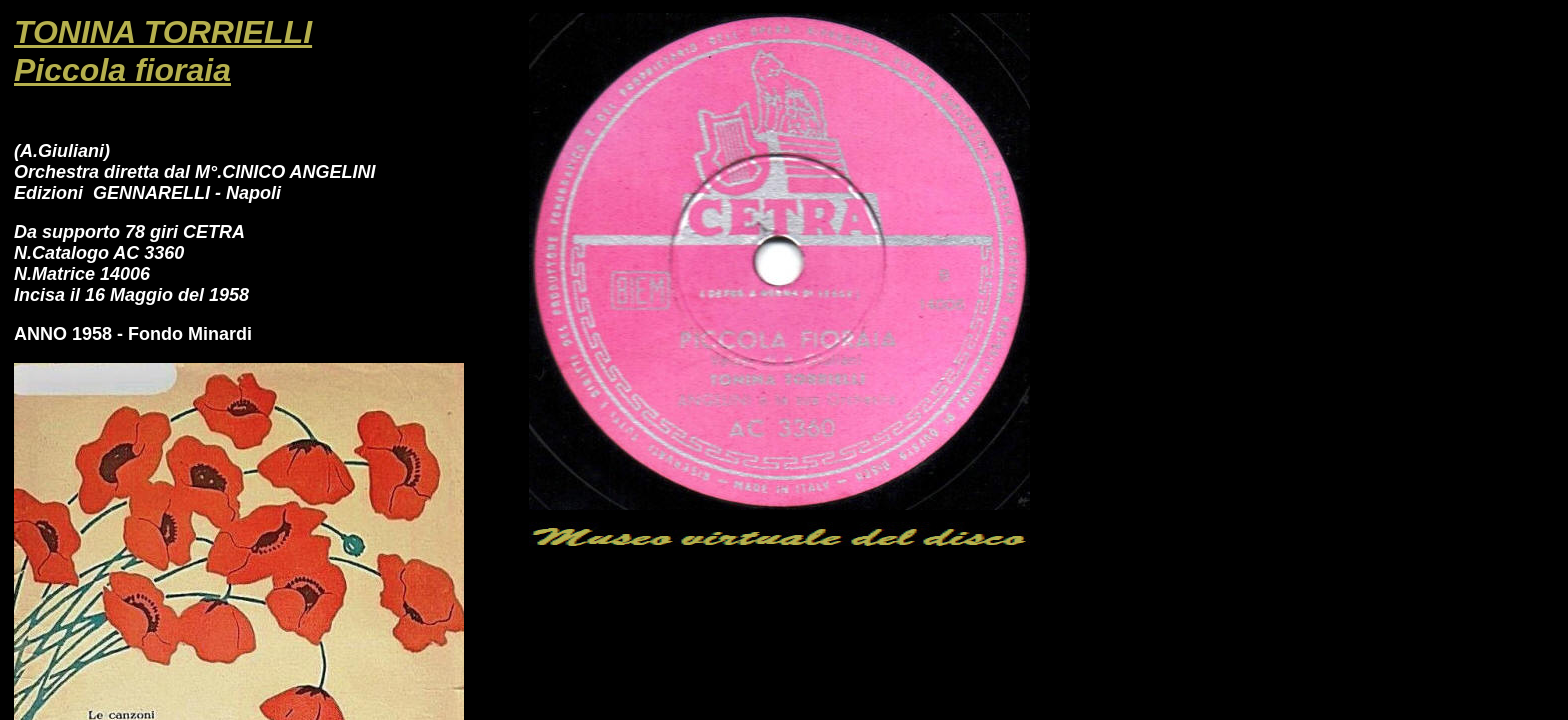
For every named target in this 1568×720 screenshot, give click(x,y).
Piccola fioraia (122, 70)
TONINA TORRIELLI (163, 32)
